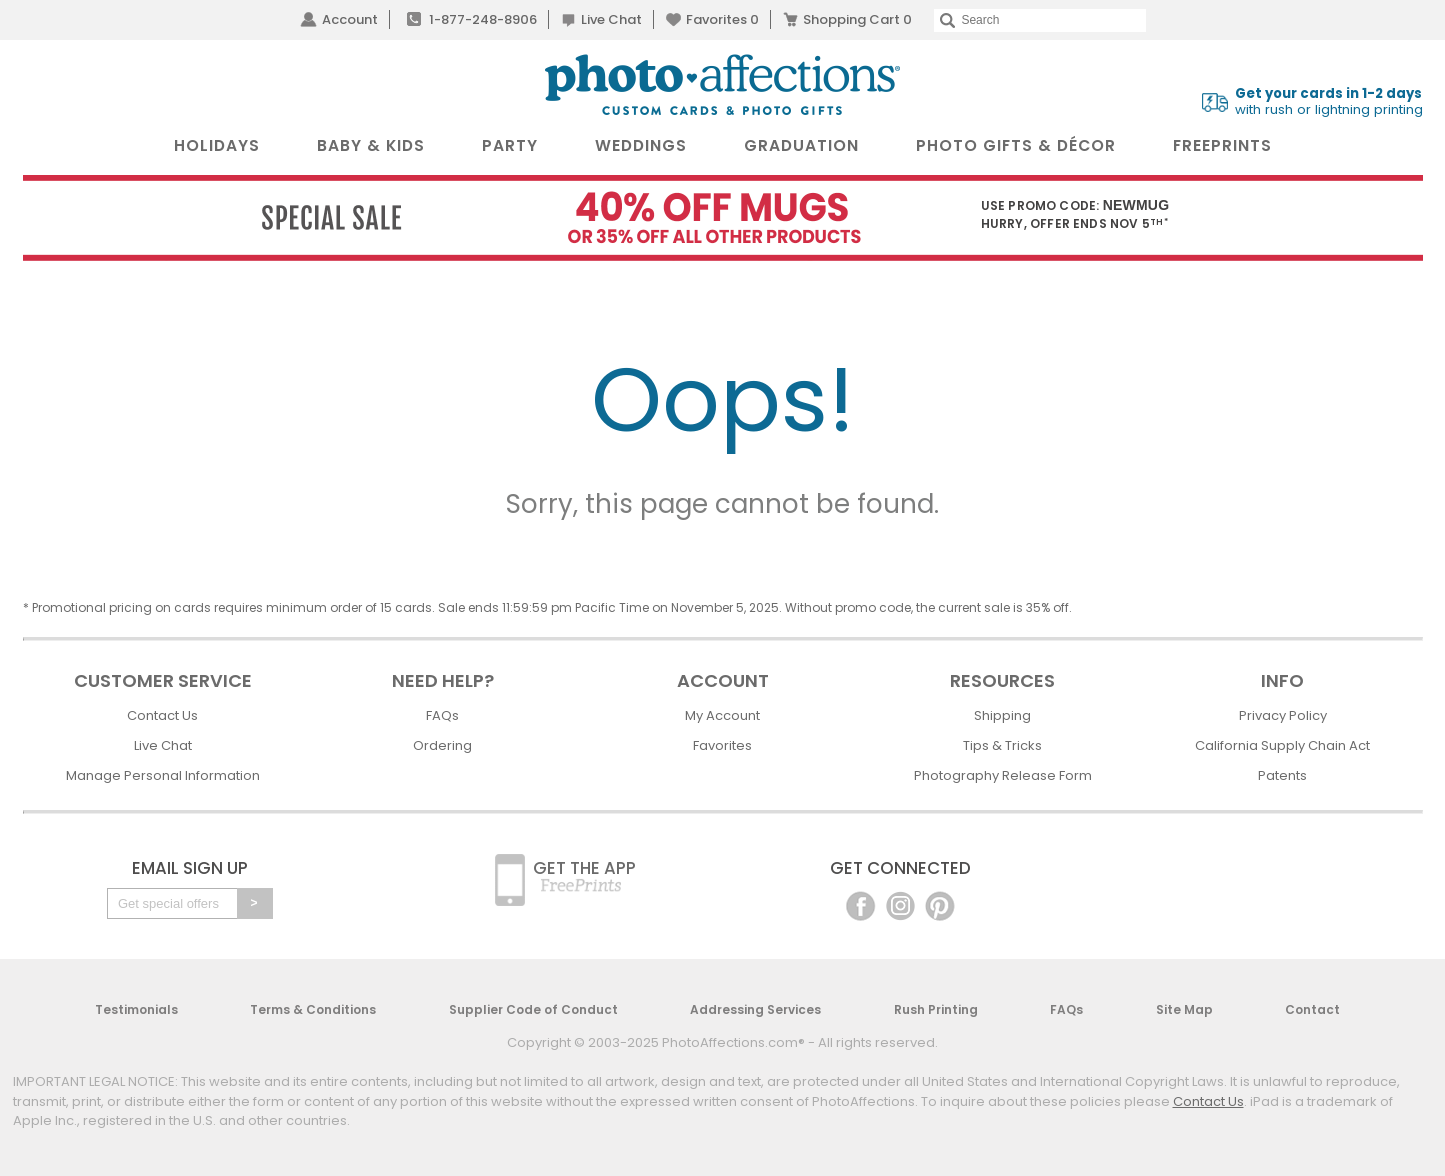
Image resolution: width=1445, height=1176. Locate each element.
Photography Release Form (1003, 775)
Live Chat (611, 19)
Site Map (1184, 1009)
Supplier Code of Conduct (533, 1009)
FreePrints (1222, 145)
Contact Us (162, 715)
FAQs (442, 715)
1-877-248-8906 (483, 19)
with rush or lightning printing (1329, 102)
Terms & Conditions (313, 1009)
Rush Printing (936, 1009)
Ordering (442, 745)
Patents (1282, 775)
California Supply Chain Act (1282, 745)
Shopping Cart (857, 19)
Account (350, 19)
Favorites (722, 19)
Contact (1312, 1009)
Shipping (1002, 715)
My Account (722, 715)
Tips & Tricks (1002, 745)
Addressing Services (755, 1009)
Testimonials (136, 1009)
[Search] (1039, 20)
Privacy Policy (1283, 715)
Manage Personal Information (163, 775)
